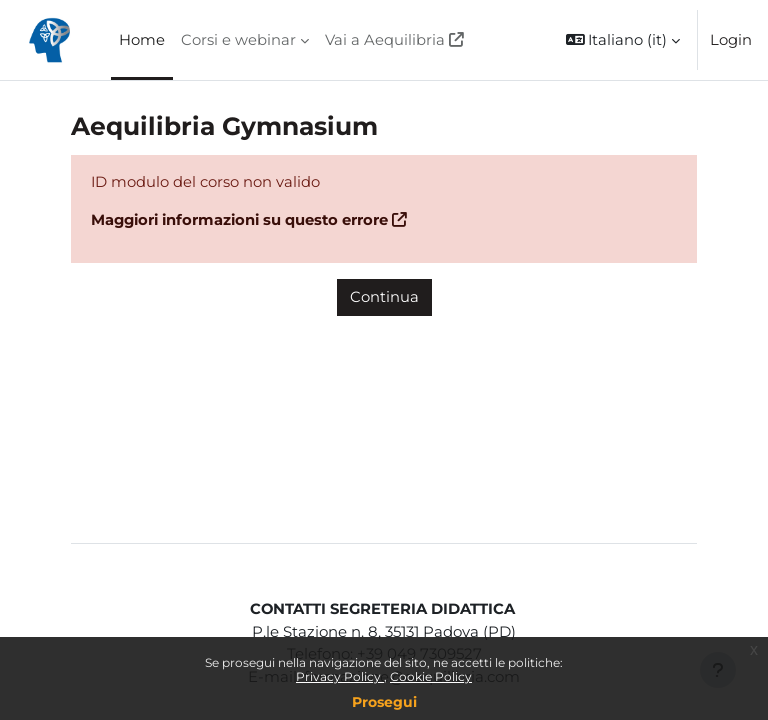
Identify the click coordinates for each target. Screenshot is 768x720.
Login (731, 40)
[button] (623, 40)
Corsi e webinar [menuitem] (238, 40)
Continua (384, 297)
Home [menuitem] (142, 40)
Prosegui (384, 702)
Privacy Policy (340, 676)
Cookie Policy (431, 676)
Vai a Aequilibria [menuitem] (385, 40)
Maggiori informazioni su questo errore (239, 220)
